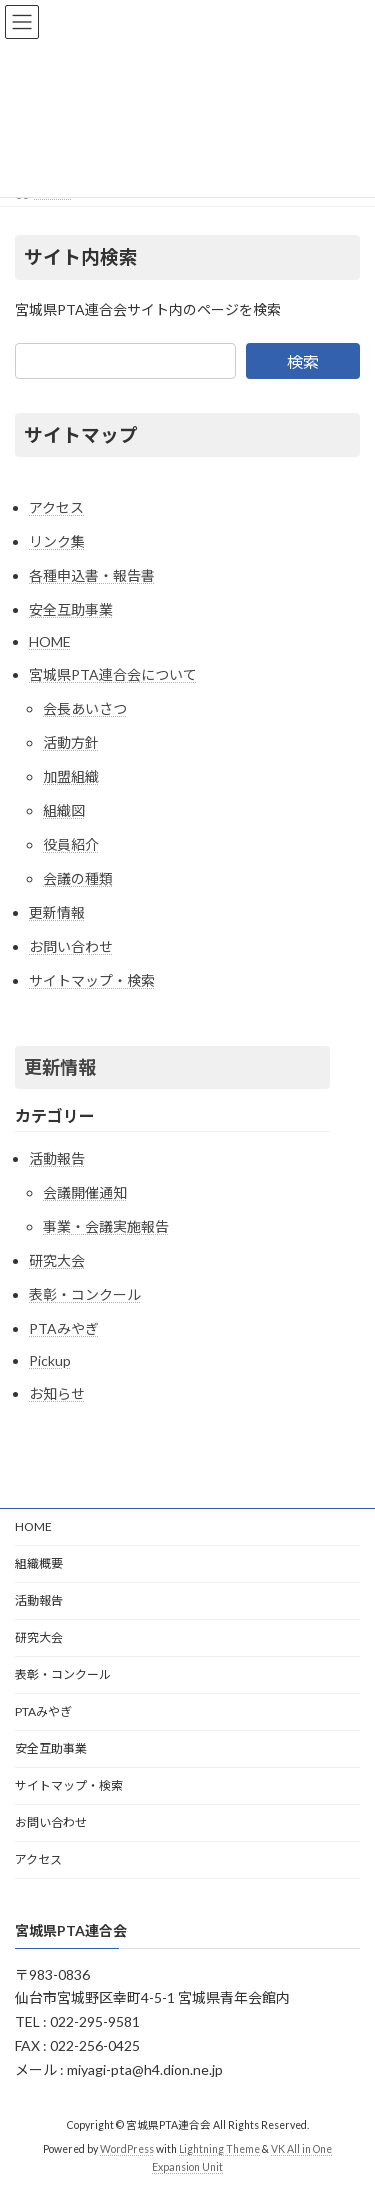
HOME (50, 641)
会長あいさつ (85, 708)
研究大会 (57, 1260)
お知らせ (57, 1393)
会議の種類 (78, 878)
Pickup (50, 1360)
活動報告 (57, 1158)
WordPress (127, 2149)
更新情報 (57, 912)
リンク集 (57, 541)
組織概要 (39, 1563)
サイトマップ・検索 (92, 980)
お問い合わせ (71, 946)
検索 (303, 361)
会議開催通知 (85, 1192)
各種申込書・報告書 (92, 575)
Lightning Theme (219, 2149)
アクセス (56, 507)
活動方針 (71, 742)
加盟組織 (71, 776)
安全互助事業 (71, 609)
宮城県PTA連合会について (113, 674)
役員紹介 (71, 844)
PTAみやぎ (64, 1328)
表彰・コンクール (85, 1294)
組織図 (64, 810)
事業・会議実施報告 (106, 1226)
